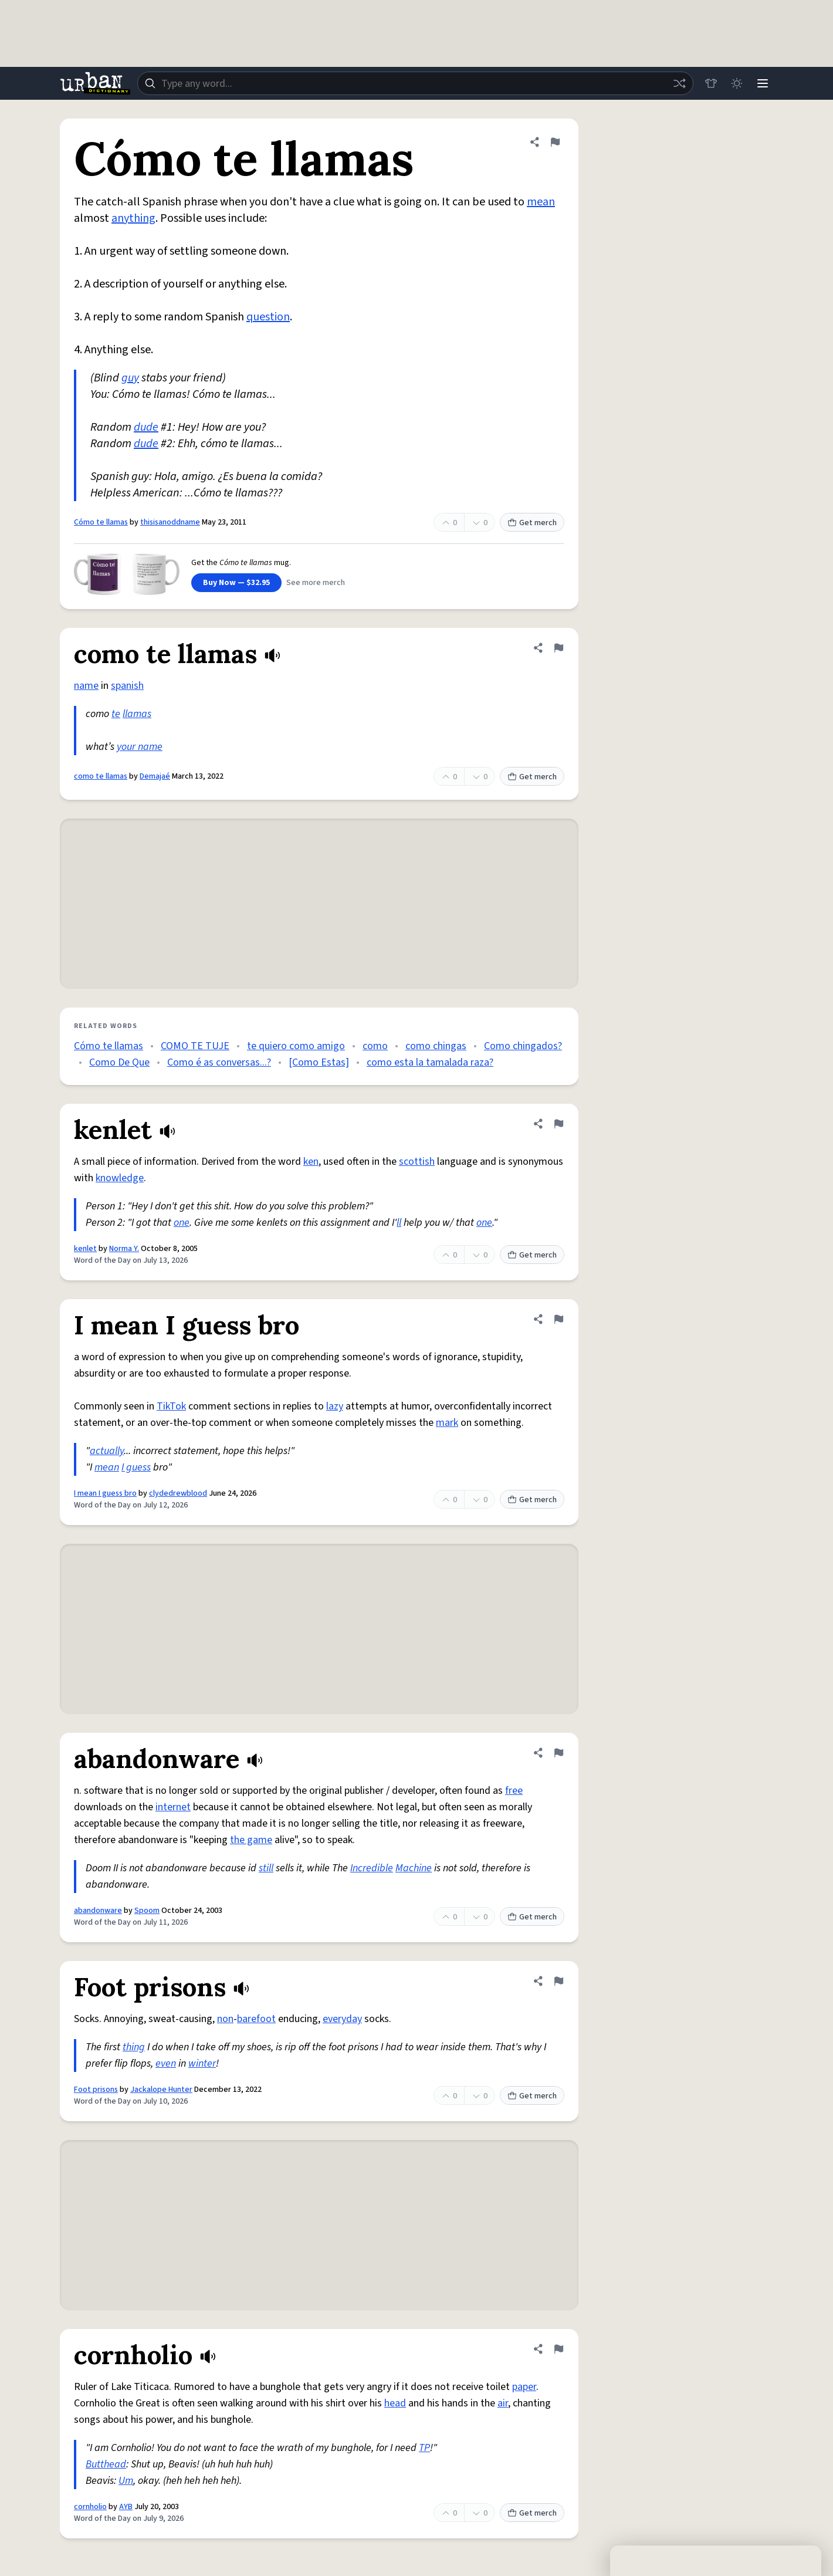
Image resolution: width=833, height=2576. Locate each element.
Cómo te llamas (101, 522)
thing (134, 2047)
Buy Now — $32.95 (236, 583)
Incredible (371, 1868)
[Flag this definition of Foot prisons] (558, 1981)
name (86, 685)
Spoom (147, 1910)
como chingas (435, 1046)
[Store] (711, 83)
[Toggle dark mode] (736, 83)
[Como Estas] (319, 1062)
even (165, 2063)
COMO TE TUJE (195, 1046)
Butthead (106, 2464)
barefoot (256, 2019)
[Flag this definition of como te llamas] (558, 647)
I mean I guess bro (105, 1493)
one (181, 1222)
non (225, 2019)
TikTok (171, 1406)
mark (447, 1422)
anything (133, 218)
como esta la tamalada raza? (430, 1062)
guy (130, 378)
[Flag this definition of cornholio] (558, 2349)
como (375, 1046)
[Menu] (762, 83)
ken (311, 1161)
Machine (413, 1868)
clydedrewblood (178, 1493)
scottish (417, 1161)
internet (173, 1807)
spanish (127, 685)
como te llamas (100, 776)
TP (424, 2447)
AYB (126, 2507)
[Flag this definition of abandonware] (558, 1752)
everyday (342, 2019)
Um (125, 2480)
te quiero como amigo (296, 1046)
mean (541, 202)
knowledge (120, 1178)
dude (146, 427)
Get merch (532, 523)
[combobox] (415, 83)
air (502, 2403)
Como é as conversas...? (219, 1062)
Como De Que (119, 1062)
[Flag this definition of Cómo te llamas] (555, 142)
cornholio (90, 2507)
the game (251, 1840)
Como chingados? (523, 1046)
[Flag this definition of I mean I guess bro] (558, 1319)
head (395, 2403)
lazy (334, 1406)
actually (107, 1450)
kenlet (85, 1249)
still (266, 1868)
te (115, 713)
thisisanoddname (170, 522)
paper (524, 2386)
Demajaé (155, 776)
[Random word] (679, 83)
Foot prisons (96, 2089)
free (514, 1790)
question (268, 317)
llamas (137, 713)
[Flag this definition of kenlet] (558, 1123)
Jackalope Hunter (161, 2089)
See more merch (315, 583)
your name (139, 746)
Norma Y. (124, 1249)
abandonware (98, 1910)
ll (399, 1222)
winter (202, 2063)
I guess (136, 1467)
